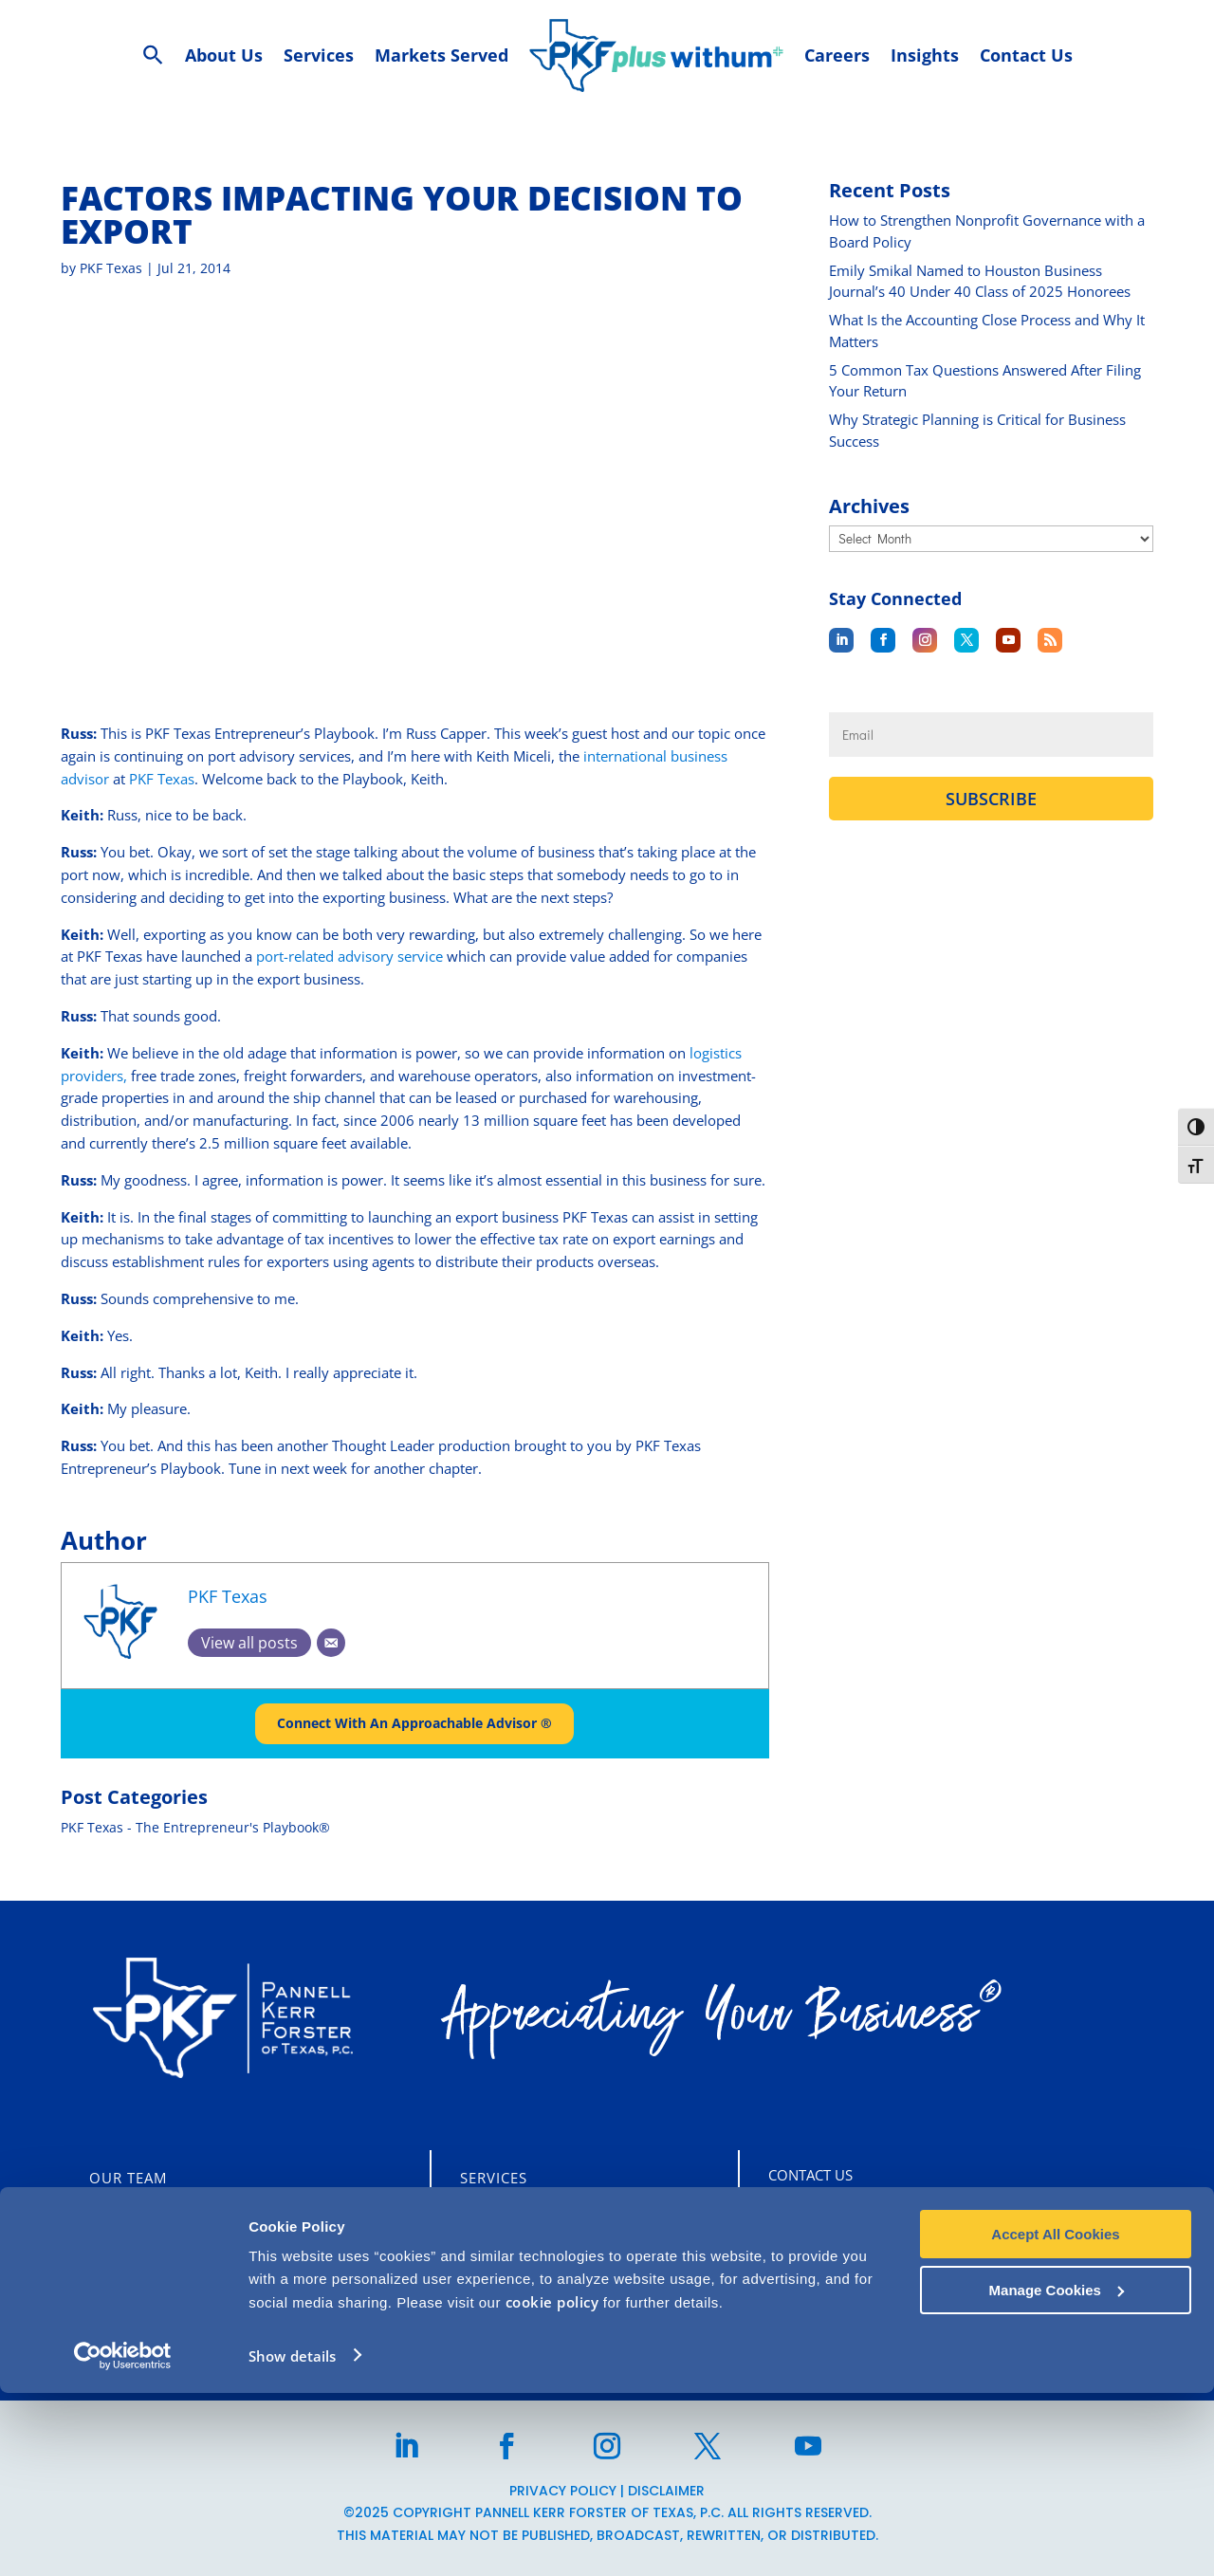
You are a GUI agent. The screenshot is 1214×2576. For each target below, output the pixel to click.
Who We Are (138, 2219)
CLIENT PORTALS (164, 2301)
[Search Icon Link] (153, 55)
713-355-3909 (860, 2301)
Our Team (128, 2177)
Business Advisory (535, 2297)
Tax (473, 2261)
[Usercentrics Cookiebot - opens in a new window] (123, 2539)
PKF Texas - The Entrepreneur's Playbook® (195, 1828)
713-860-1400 (860, 2261)
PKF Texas (111, 268)
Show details (292, 2539)
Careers (121, 2261)
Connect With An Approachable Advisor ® (414, 1724)
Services (493, 2177)
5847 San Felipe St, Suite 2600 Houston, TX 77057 (974, 2221)
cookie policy (552, 2485)
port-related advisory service (347, 956)
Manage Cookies (1056, 2473)
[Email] (331, 1642)
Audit (483, 2219)
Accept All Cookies (1055, 2418)
